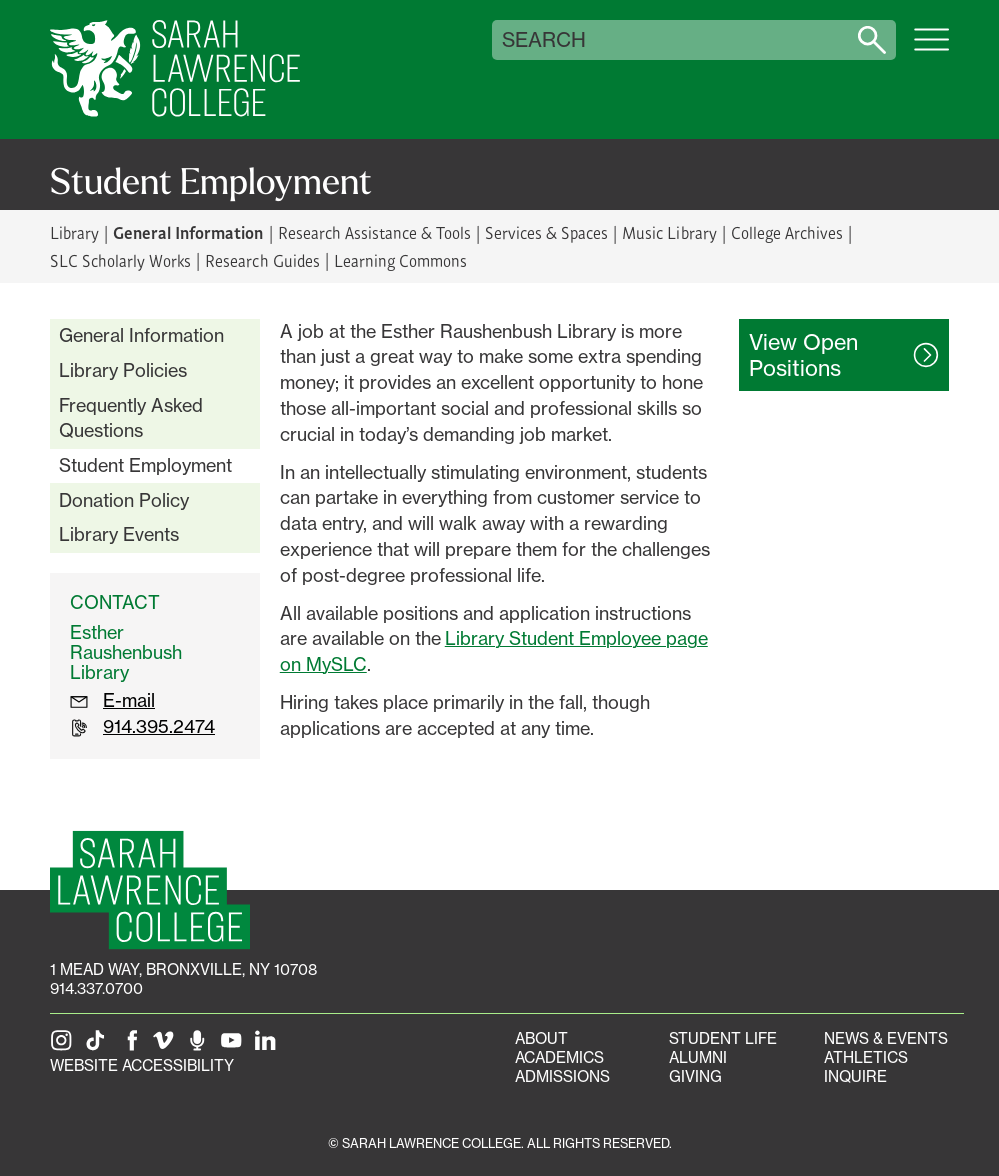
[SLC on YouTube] (235, 1046)
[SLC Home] (175, 69)
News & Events (886, 1038)
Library (74, 232)
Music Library (669, 232)
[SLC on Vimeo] (167, 1046)
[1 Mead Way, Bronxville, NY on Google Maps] (183, 969)
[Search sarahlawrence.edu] (872, 40)
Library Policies (123, 370)
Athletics (866, 1057)
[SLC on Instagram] (65, 1046)
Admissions (562, 1076)
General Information (188, 232)
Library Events (119, 534)
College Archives (787, 232)
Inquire (855, 1076)
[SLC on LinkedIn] (269, 1046)
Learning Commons (400, 260)
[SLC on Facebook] (133, 1046)
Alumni (698, 1057)
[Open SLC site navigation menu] (931, 50)
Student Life (723, 1038)
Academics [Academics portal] (559, 1057)
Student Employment (145, 465)
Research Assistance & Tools (375, 232)
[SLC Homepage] (150, 890)
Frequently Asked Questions (131, 418)
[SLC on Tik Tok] (99, 1046)
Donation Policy (124, 500)
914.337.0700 (96, 988)
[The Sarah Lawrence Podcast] (201, 1046)
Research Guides (262, 260)
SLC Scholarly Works (120, 260)
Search (544, 40)
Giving (695, 1076)
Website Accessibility (142, 1065)
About (541, 1038)
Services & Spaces (546, 232)
